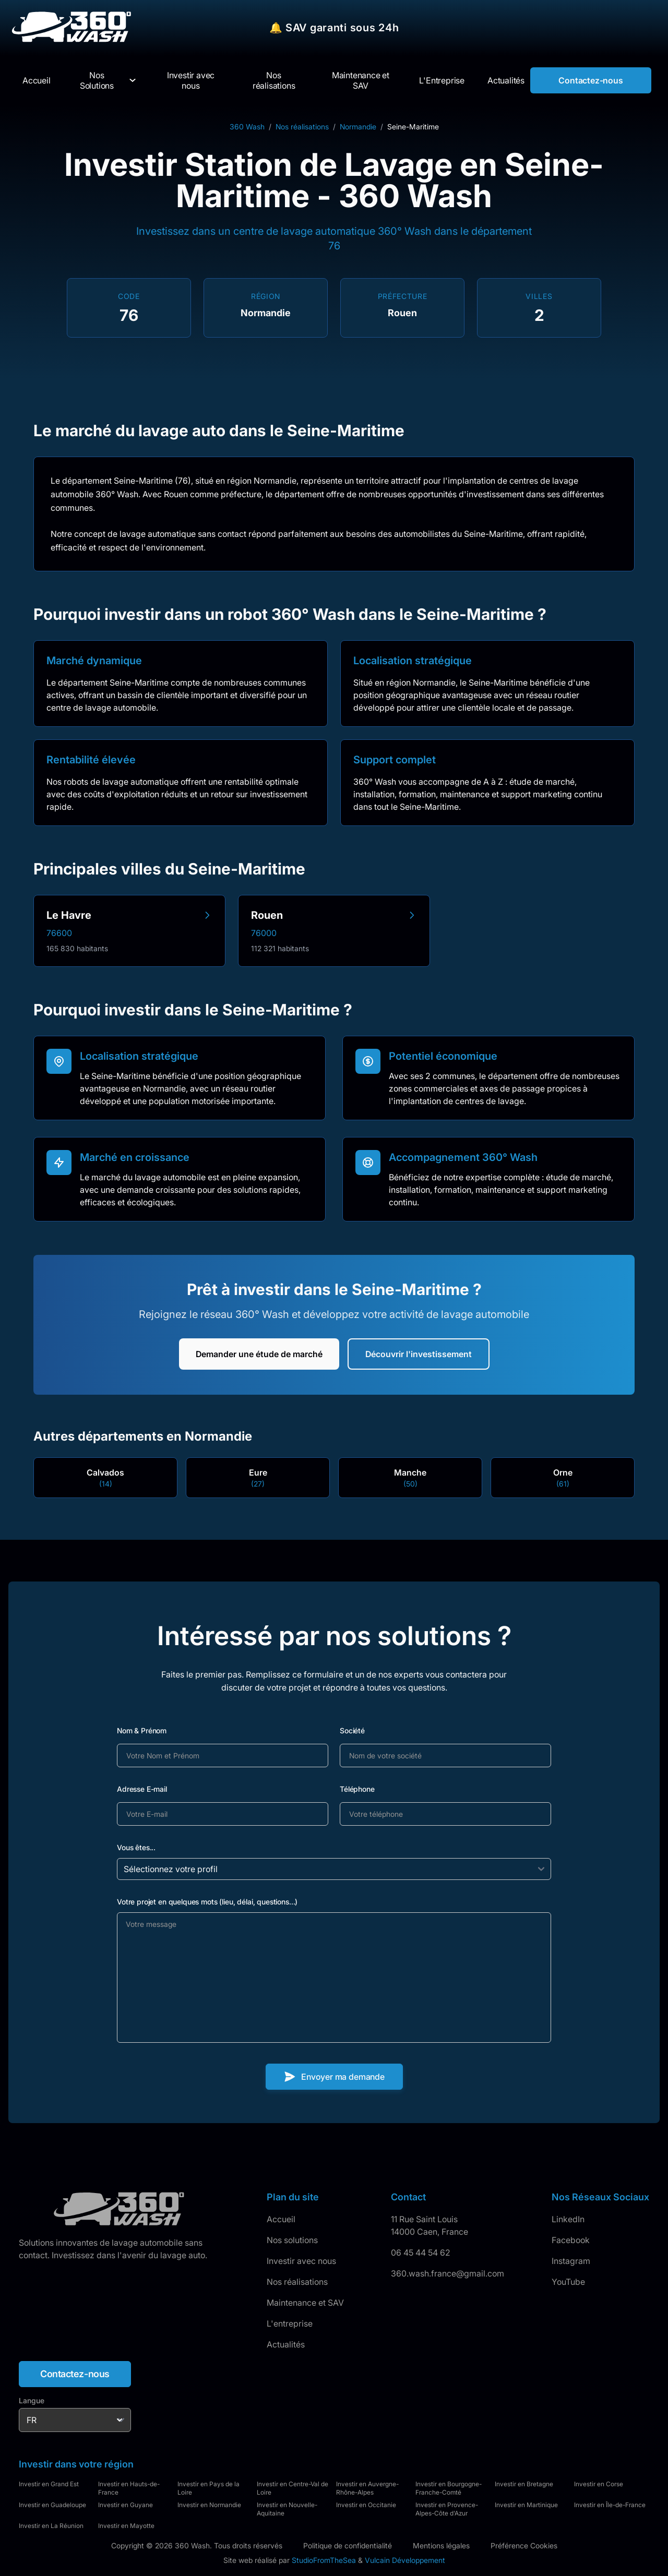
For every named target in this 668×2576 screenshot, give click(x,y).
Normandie (358, 126)
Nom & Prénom (141, 1730)
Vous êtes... (136, 1847)
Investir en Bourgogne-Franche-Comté (448, 2488)
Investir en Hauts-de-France (129, 2488)
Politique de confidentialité (347, 2545)
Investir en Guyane (125, 2505)
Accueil (281, 2219)
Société (352, 1730)
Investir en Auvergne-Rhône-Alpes (367, 2488)
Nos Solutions (97, 80)
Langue (31, 2400)
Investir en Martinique (526, 2505)
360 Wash (247, 126)
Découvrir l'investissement (418, 1354)
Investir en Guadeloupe (52, 2505)
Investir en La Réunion (51, 2526)
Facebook (571, 2240)
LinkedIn (568, 2219)
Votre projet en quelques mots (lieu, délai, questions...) (207, 1901)
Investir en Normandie (209, 2505)
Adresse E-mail (142, 1788)
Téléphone (357, 1788)
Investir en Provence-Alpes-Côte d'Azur (446, 2509)
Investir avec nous (301, 2261)
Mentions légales (441, 2545)
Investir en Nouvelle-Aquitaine (287, 2509)
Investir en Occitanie (366, 2505)
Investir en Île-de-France (610, 2505)
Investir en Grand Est (49, 2484)
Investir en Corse (598, 2484)
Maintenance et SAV (305, 2302)
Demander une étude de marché (259, 1354)
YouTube (568, 2282)
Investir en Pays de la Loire (208, 2488)
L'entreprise (290, 2323)
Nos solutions (292, 2240)
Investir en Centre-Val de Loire (292, 2488)
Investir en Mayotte (126, 2526)
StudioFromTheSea (324, 2560)
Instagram (571, 2261)
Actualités (286, 2344)
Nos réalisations (302, 126)
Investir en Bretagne (524, 2484)
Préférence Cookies (524, 2545)
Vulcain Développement (405, 2560)
